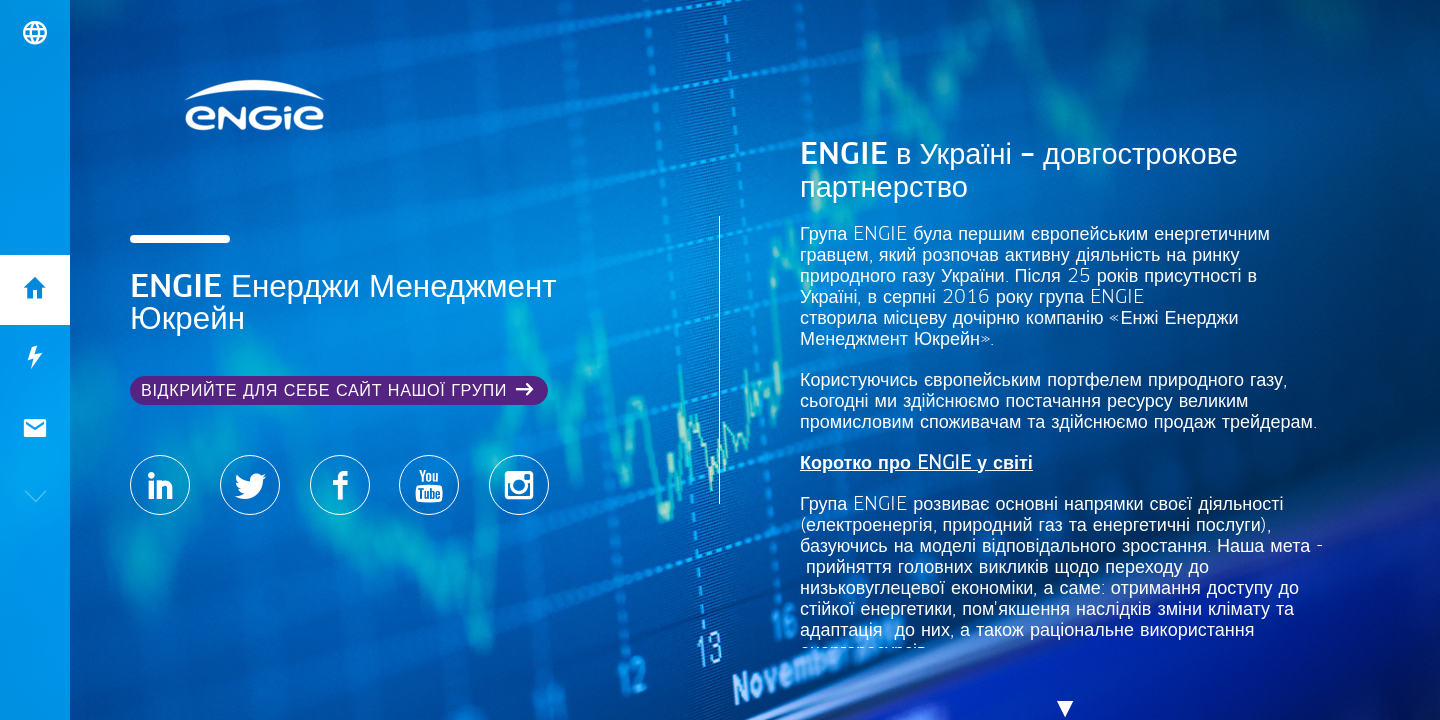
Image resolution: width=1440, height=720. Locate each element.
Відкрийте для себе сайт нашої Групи (324, 391)
